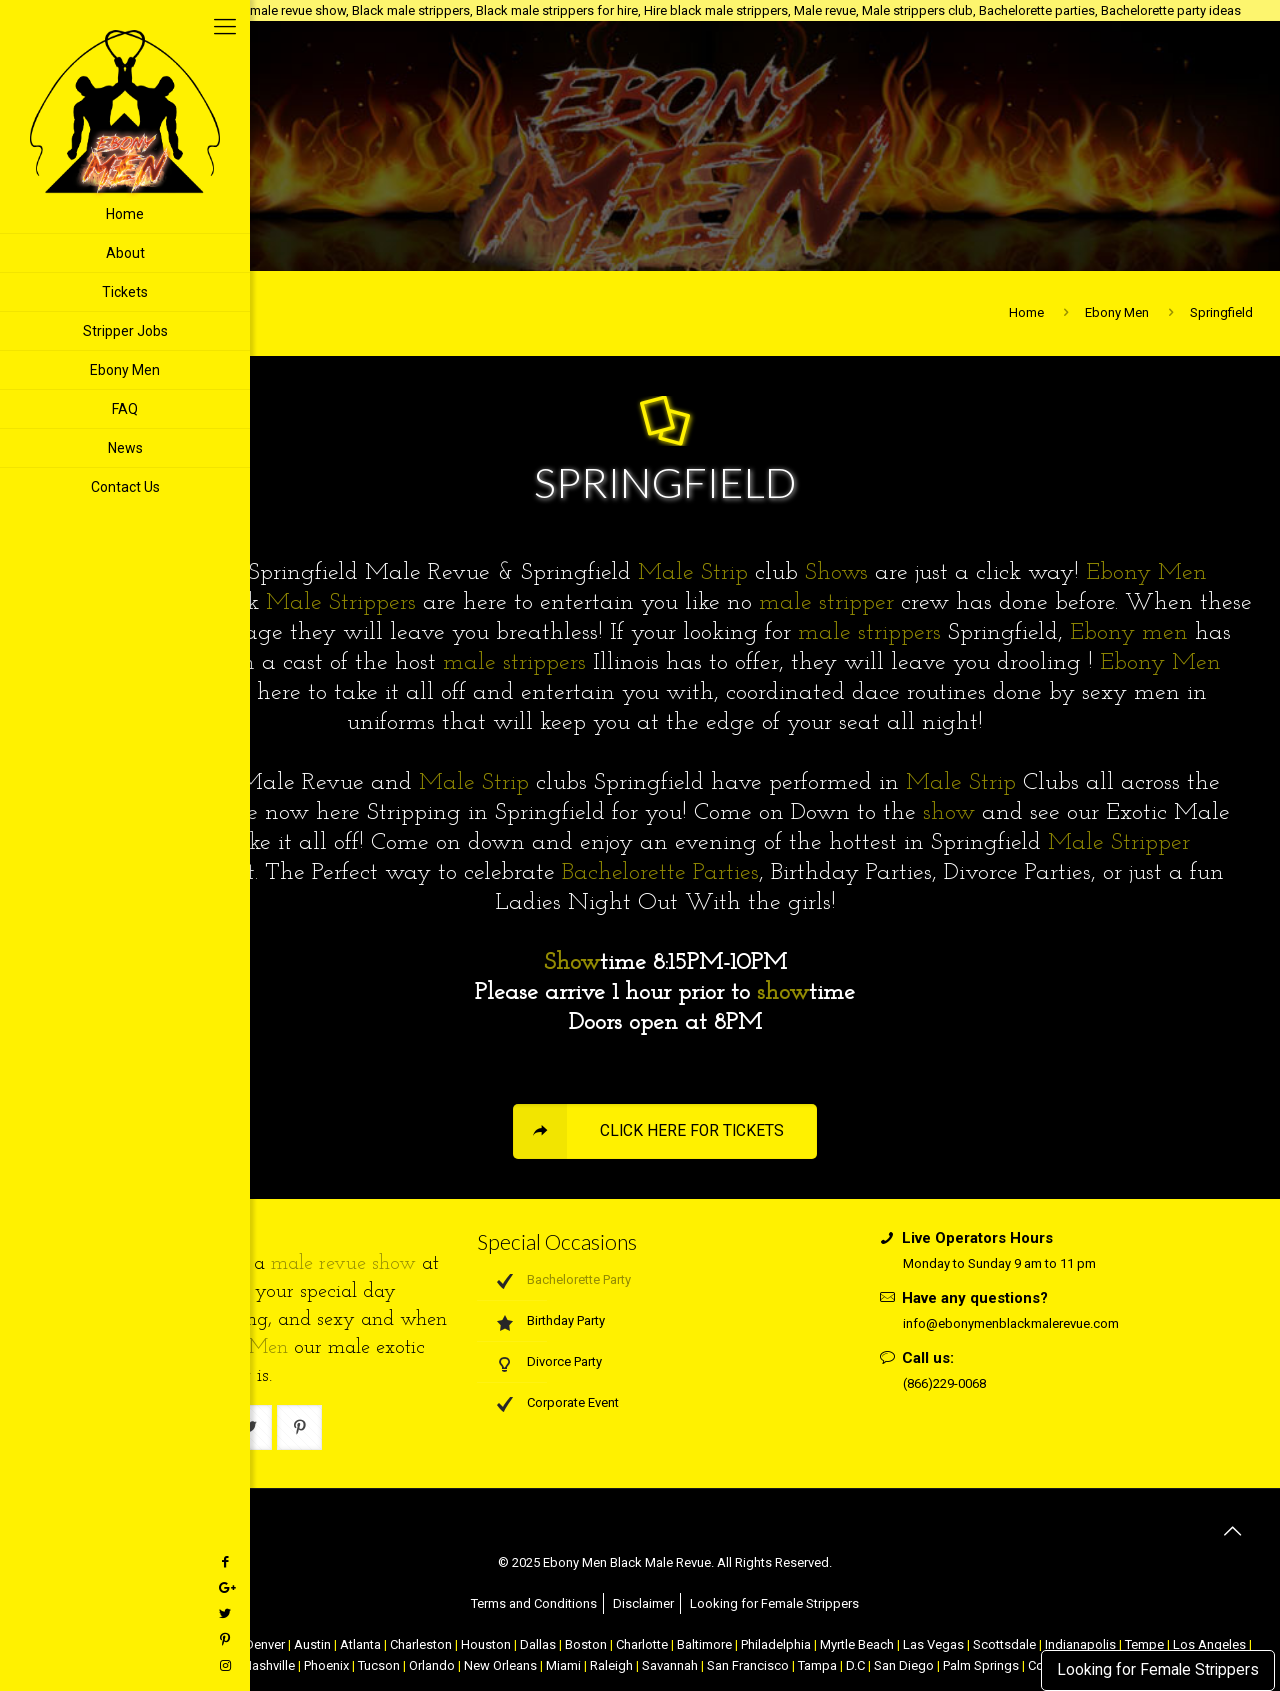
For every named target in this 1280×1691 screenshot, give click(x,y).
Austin (312, 1644)
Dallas (538, 1644)
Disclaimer (643, 1603)
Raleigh (611, 1665)
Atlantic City (145, 1644)
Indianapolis (1080, 1644)
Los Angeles (1209, 1644)
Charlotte (642, 1644)
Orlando (432, 1665)
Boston (586, 1644)
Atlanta (360, 1644)
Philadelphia (776, 1644)
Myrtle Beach (857, 1644)
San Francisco (748, 1665)
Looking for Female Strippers (1158, 1670)
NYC (90, 1644)
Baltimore (704, 1644)
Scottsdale (1004, 1644)
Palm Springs (981, 1665)
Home (1026, 312)
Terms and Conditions (534, 1603)
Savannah (670, 1665)
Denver (265, 1644)
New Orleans (500, 1665)
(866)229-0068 (944, 1383)
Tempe (1144, 1644)
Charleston (421, 1644)
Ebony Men (1117, 312)
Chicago (212, 1644)
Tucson (379, 1665)
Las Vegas (933, 1644)
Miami (563, 1665)
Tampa (817, 1665)
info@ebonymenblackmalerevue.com (1011, 1323)
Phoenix (326, 1665)
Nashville (269, 1665)
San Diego (904, 1665)
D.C (855, 1665)
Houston (486, 1644)
